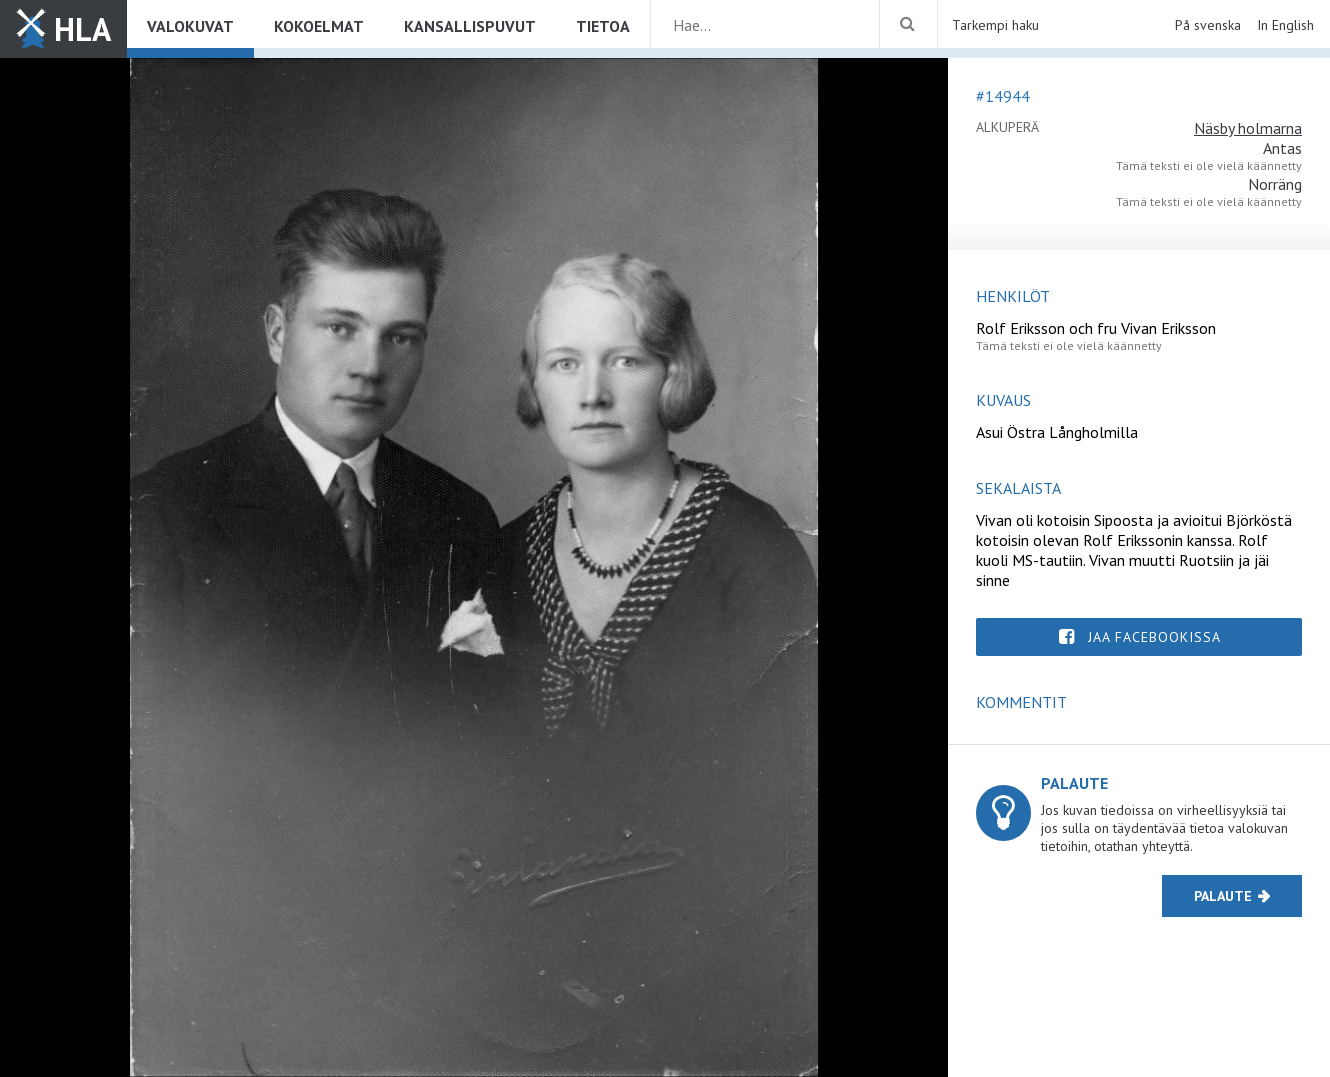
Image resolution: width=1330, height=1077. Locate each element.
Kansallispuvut (470, 26)
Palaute (1223, 896)
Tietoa (603, 26)
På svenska (1208, 25)
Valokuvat (190, 26)
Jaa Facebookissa (1154, 637)
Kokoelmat (319, 26)
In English (1285, 25)
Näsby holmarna (1248, 128)
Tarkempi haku (995, 25)
